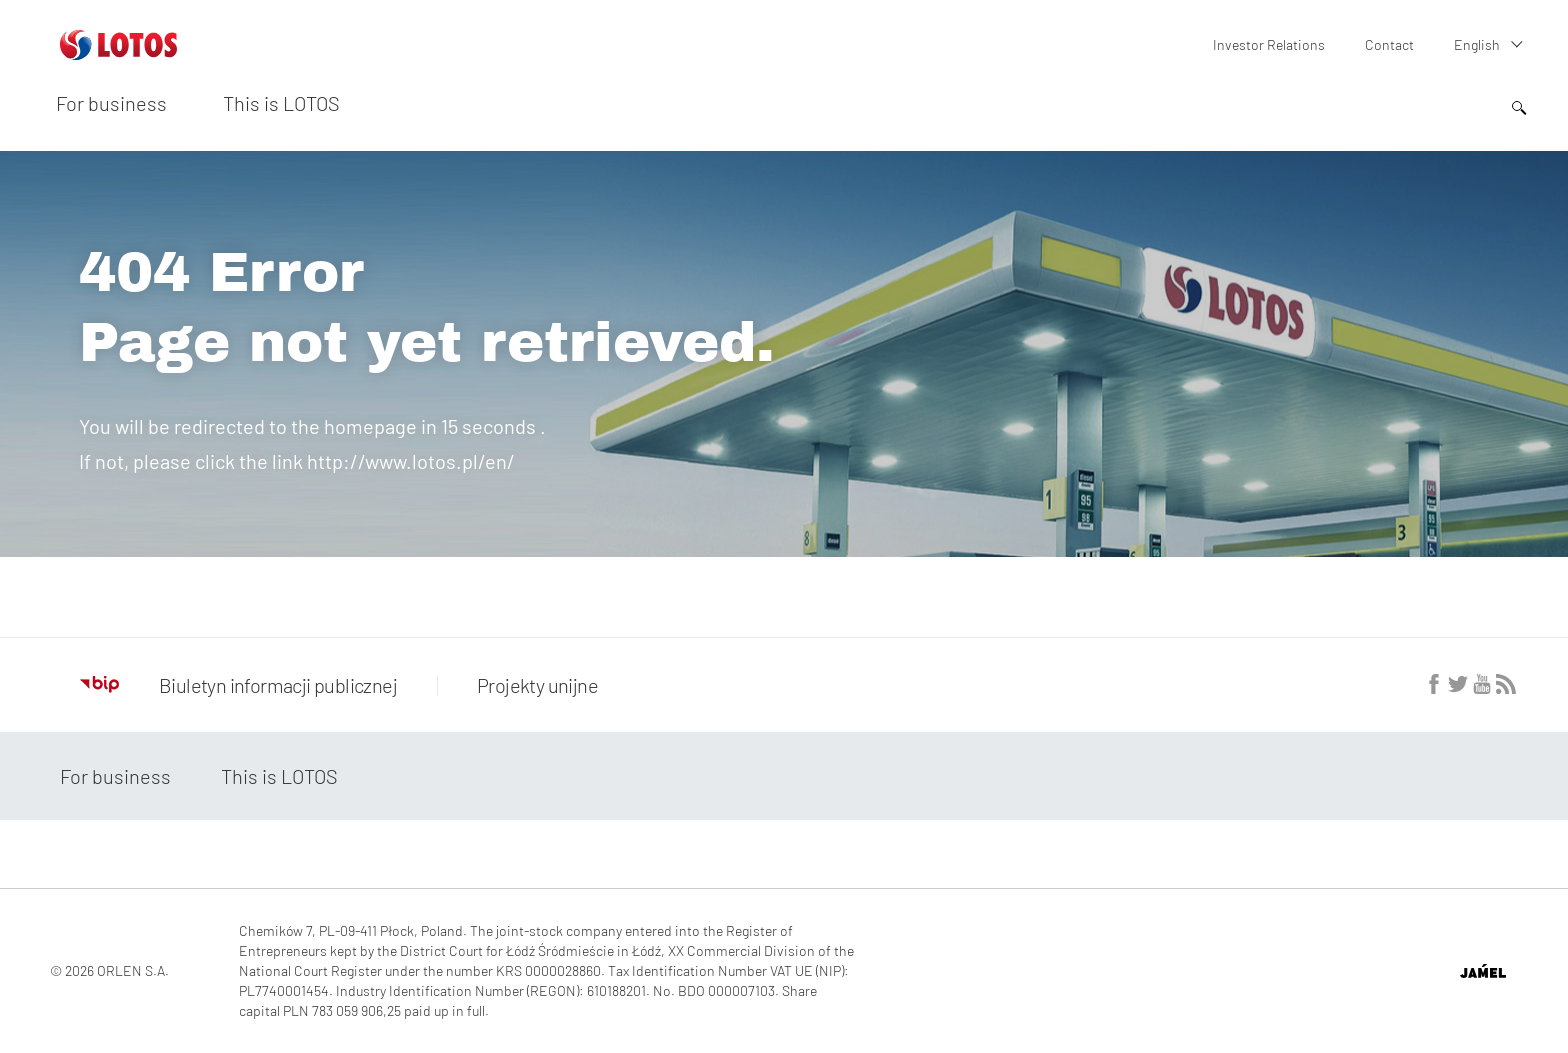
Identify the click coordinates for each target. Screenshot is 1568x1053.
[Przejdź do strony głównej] (118, 52)
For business (111, 103)
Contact (1389, 44)
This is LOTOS (281, 103)
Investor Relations (1269, 44)
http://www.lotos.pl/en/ (411, 461)
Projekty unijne (537, 685)
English (1477, 44)
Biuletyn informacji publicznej (238, 685)
